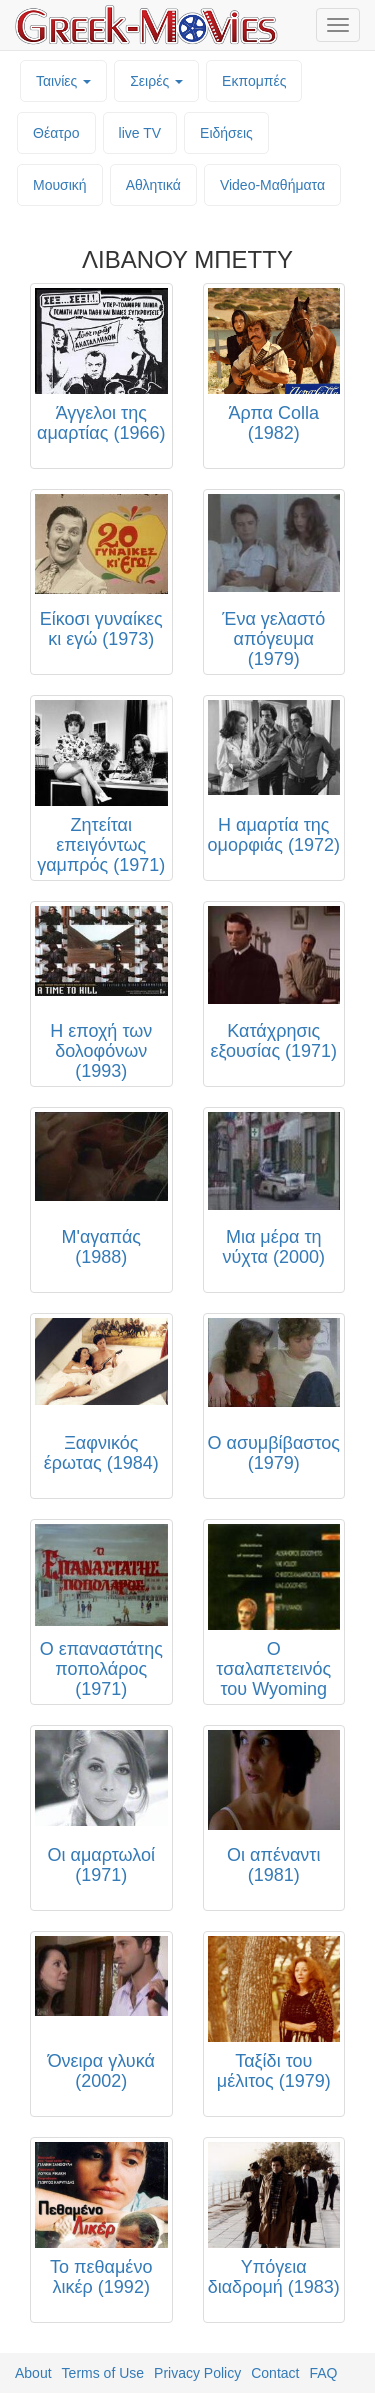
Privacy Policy (197, 2373)
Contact (275, 2373)
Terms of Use (103, 2373)
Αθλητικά (153, 185)
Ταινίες (63, 81)
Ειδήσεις (226, 133)
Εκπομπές (254, 81)
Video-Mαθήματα (272, 185)
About (33, 2373)
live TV (140, 133)
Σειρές (156, 81)
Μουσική (60, 185)
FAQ (323, 2373)
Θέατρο (56, 133)
